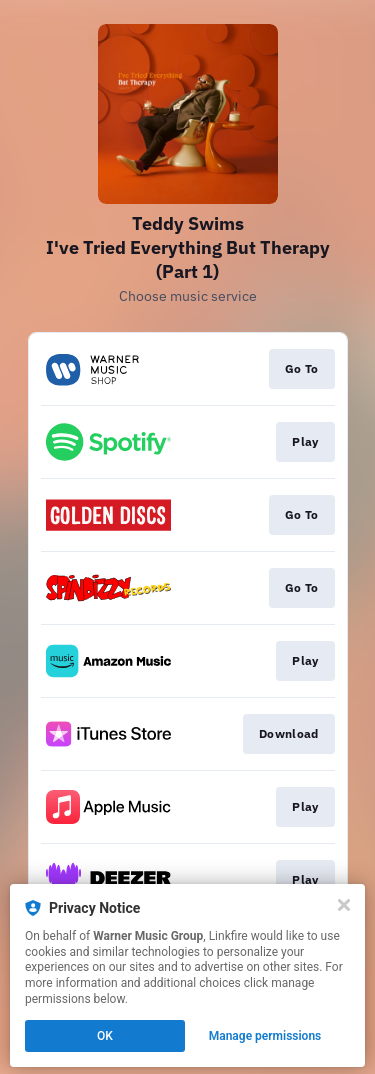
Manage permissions (265, 1036)
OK (105, 1036)
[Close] (344, 905)
